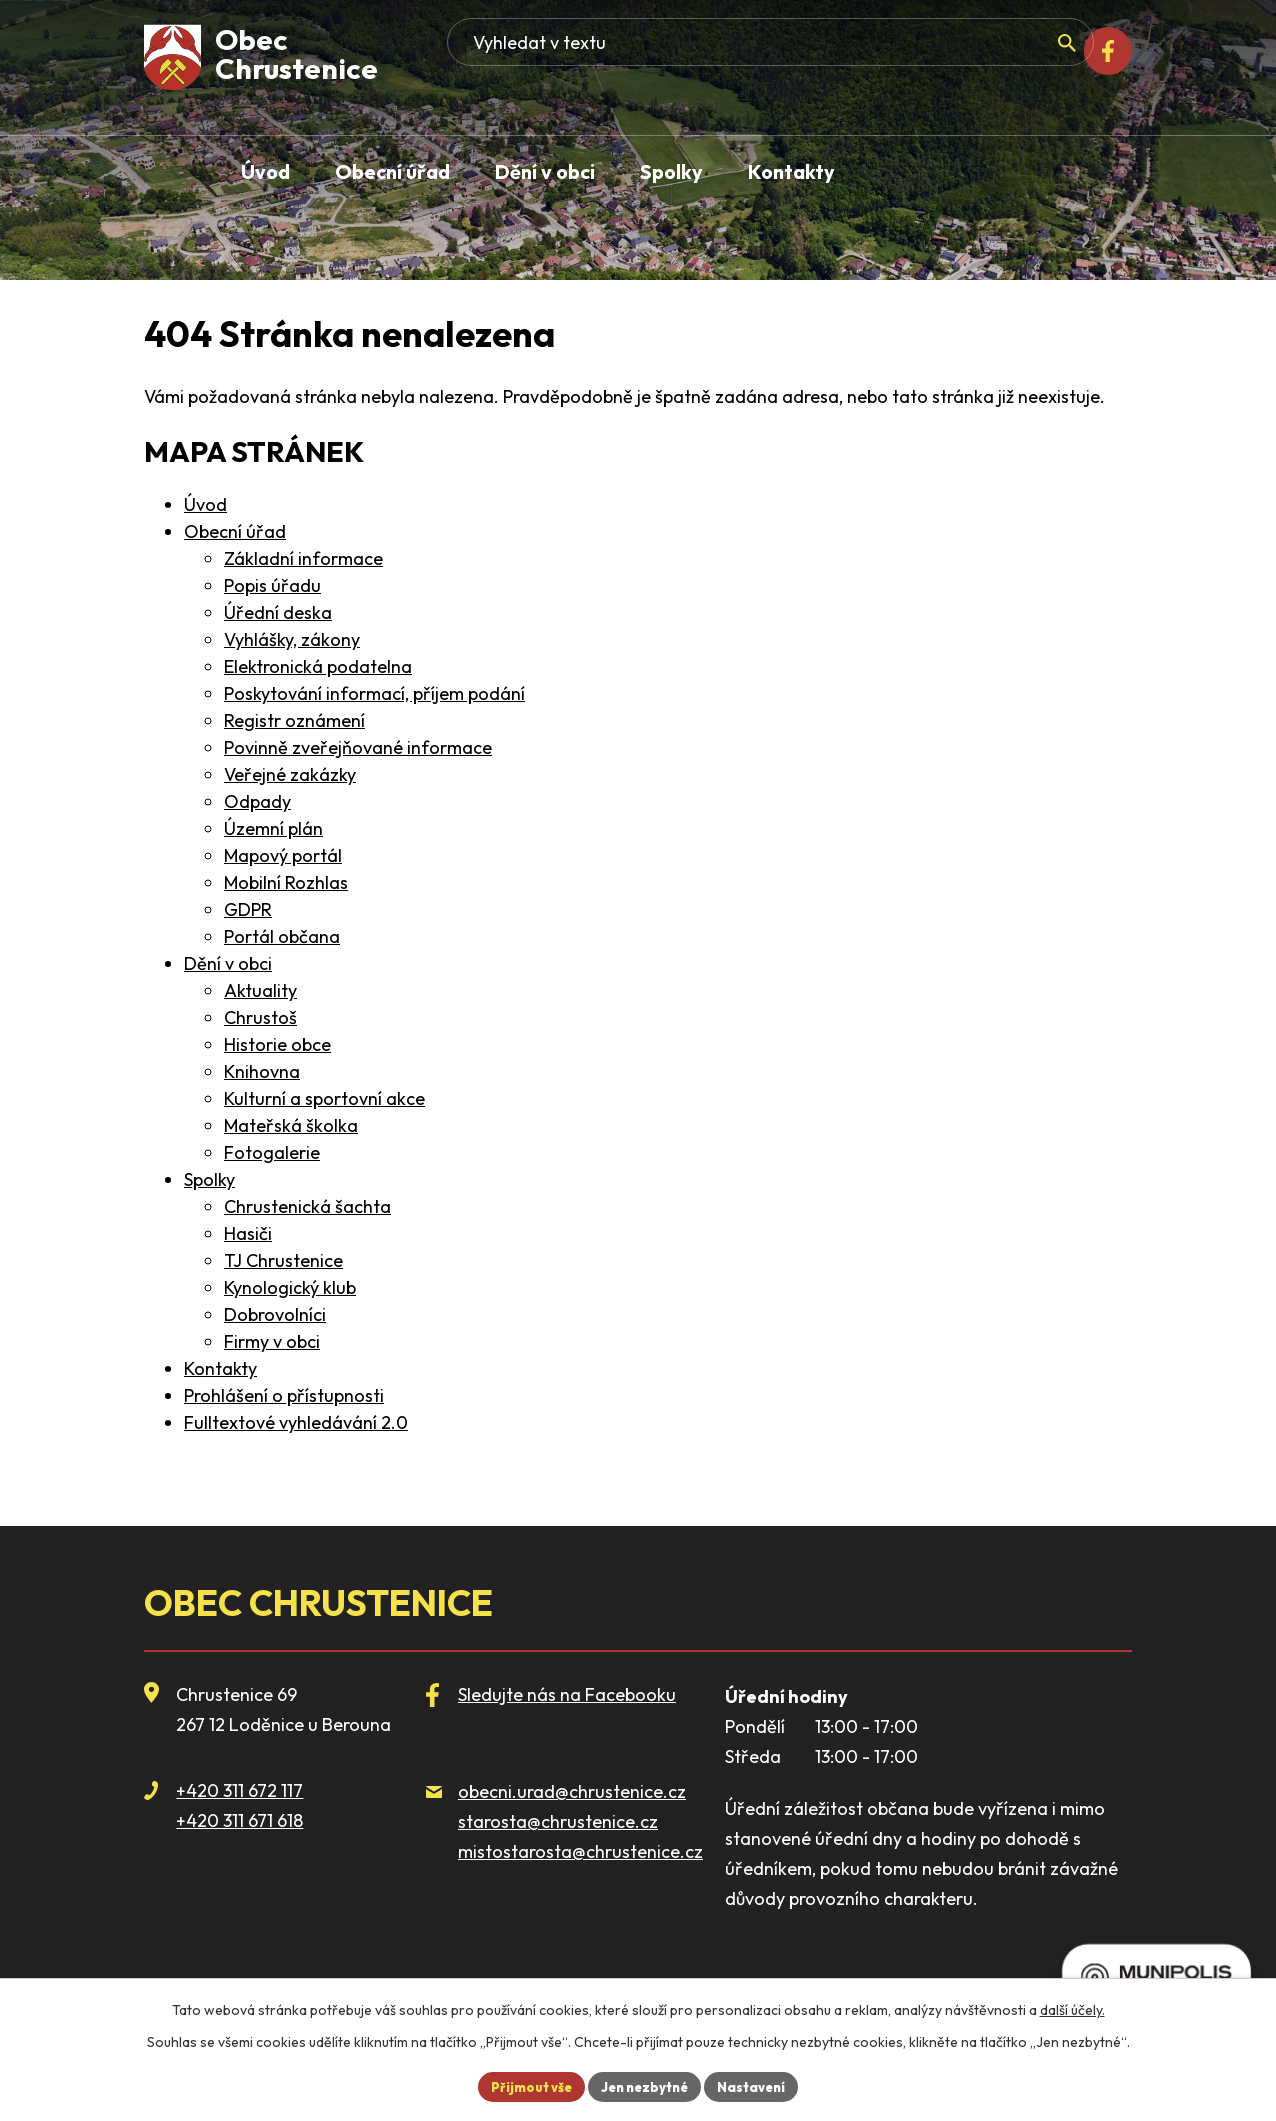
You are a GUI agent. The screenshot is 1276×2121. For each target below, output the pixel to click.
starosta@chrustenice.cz (558, 1821)
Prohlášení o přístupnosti (284, 1395)
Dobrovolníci (275, 1314)
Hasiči (248, 1233)
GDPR (248, 909)
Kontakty (220, 1368)
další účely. (1072, 2007)
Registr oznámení (294, 720)
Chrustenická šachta (307, 1206)
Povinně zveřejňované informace (358, 747)
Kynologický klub (290, 1287)
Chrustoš (260, 1017)
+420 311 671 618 (239, 1820)
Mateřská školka (291, 1125)
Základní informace (303, 558)
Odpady (257, 801)
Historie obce (277, 1044)
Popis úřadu (272, 585)
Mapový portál (283, 855)
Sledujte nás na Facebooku (567, 1694)
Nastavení (761, 2085)
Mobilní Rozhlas (286, 882)
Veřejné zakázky (290, 774)
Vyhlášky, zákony (292, 639)
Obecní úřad (235, 531)
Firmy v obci (272, 1341)
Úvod (205, 504)
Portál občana (282, 936)
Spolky (209, 1179)
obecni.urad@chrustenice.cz (572, 1791)
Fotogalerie (272, 1152)
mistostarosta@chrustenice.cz (580, 1851)
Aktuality (260, 990)
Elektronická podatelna (318, 666)
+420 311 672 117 (239, 1790)
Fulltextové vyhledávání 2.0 (296, 1422)
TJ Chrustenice (283, 1260)
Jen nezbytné (646, 2085)
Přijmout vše (523, 2085)
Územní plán (273, 828)
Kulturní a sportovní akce (324, 1098)
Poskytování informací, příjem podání (374, 693)
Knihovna (262, 1071)
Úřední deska (278, 612)
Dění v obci (228, 963)
